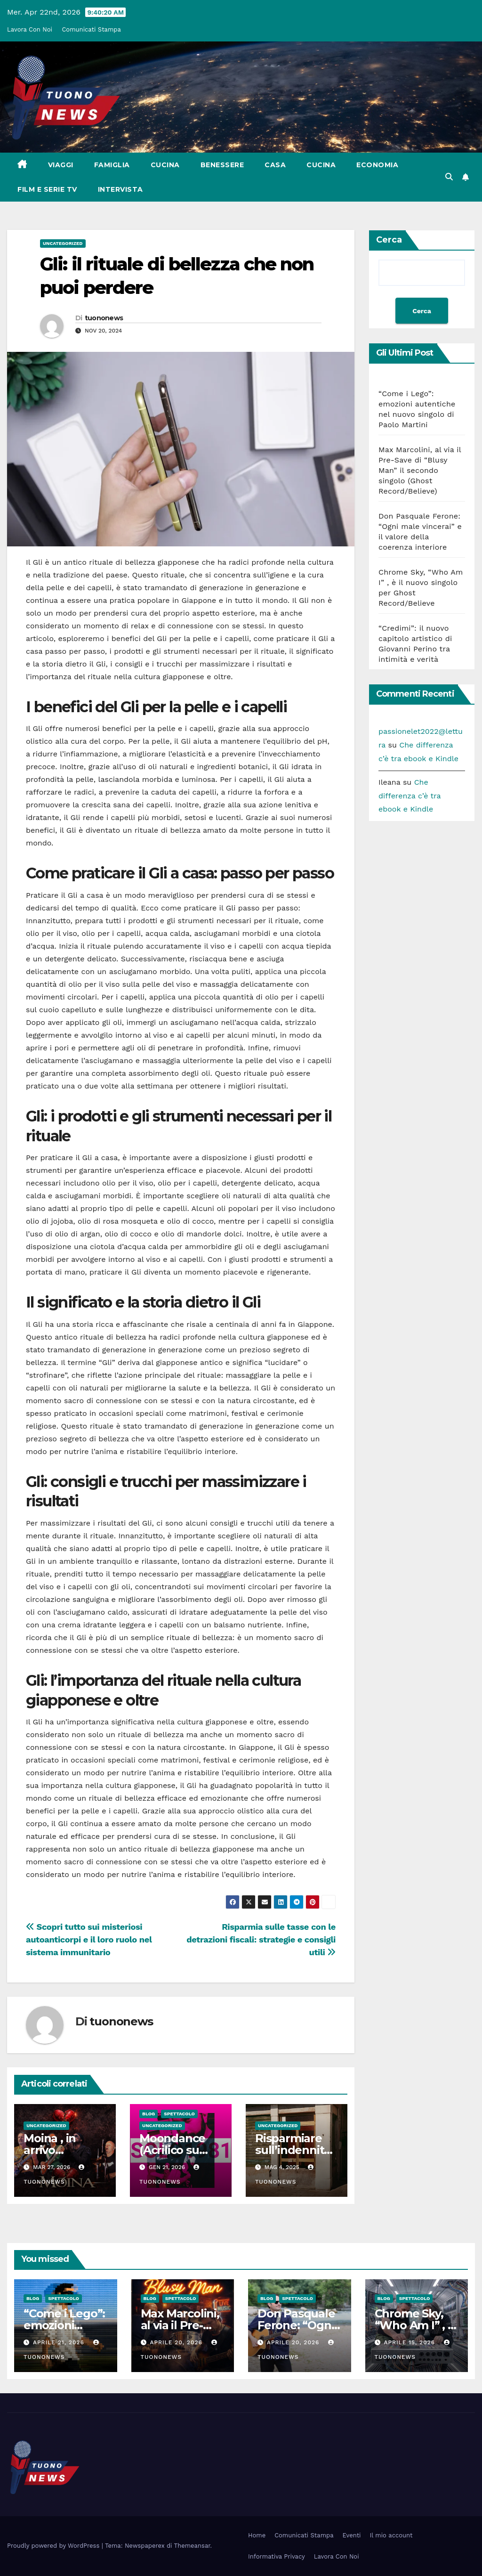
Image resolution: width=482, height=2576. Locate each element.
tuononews (104, 318)
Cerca (389, 240)
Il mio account (391, 2535)
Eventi (352, 2535)
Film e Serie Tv (47, 189)
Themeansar (192, 2545)
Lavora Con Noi (29, 29)
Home (256, 2535)
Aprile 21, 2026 (60, 2342)
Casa (275, 165)
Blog (148, 2113)
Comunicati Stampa (91, 29)
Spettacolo (179, 2113)
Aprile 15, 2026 (410, 2342)
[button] (449, 176)
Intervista (120, 189)
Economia (377, 165)
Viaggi (60, 165)
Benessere (222, 165)
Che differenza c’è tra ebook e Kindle (409, 796)
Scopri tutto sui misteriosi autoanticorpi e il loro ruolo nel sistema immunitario (89, 1939)
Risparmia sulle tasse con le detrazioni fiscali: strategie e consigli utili (261, 1939)
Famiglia (112, 165)
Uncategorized (63, 243)
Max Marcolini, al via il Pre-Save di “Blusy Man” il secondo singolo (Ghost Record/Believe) (419, 470)
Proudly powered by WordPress (54, 2545)
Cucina (165, 165)
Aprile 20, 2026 (177, 2342)
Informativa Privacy (276, 2556)
